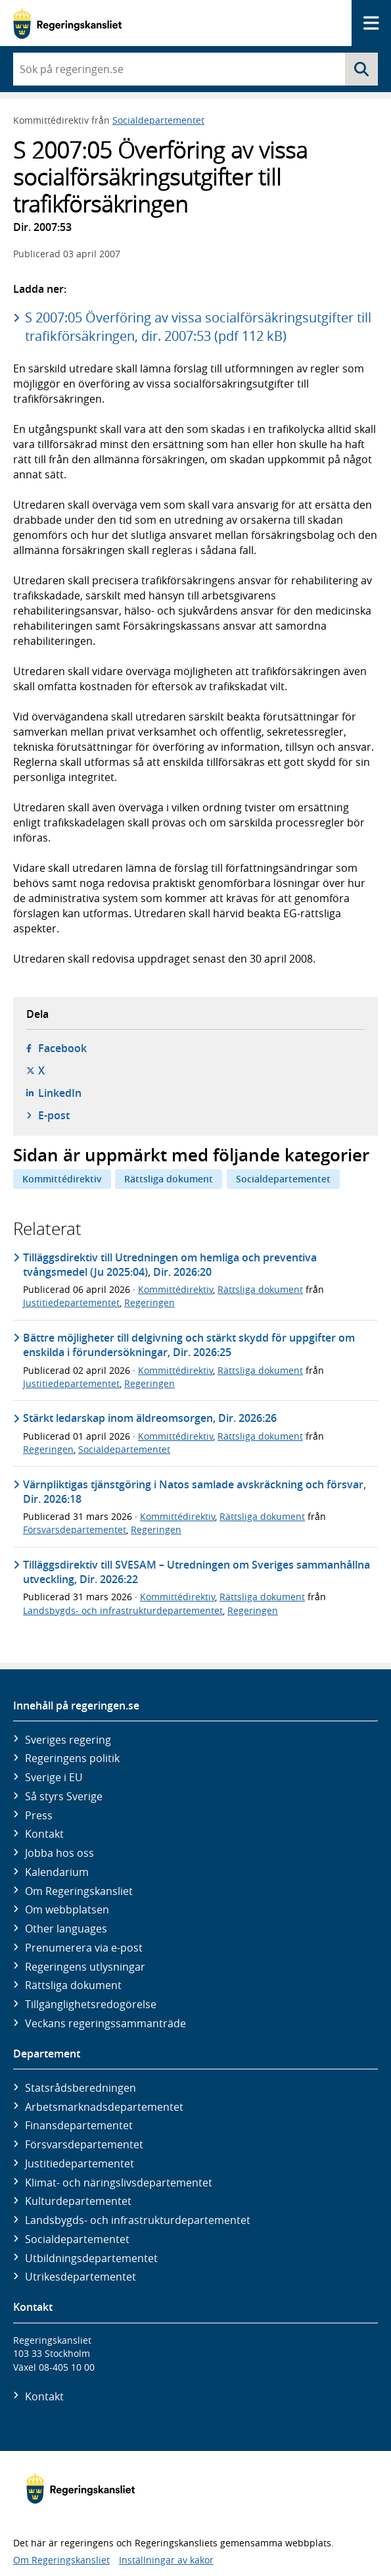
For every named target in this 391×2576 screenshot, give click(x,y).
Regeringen (149, 1302)
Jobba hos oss (59, 1853)
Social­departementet (77, 2239)
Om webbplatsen (67, 1909)
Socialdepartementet (158, 120)
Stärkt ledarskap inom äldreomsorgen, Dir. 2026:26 (150, 1418)
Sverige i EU (54, 1777)
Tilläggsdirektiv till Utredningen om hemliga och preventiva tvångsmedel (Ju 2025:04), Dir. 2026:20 (170, 1264)
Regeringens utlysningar (85, 1966)
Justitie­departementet (79, 2163)
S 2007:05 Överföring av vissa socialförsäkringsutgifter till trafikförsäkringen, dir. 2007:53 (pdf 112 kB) (198, 327)
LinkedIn (59, 1093)
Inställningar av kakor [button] (166, 2560)
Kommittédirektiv (62, 1179)
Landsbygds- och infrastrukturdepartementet (123, 1610)
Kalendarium (57, 1872)
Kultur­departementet (78, 2201)
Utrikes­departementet (80, 2276)
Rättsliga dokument (168, 1179)
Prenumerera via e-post (84, 1947)
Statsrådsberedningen (80, 2088)
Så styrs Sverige (64, 1796)
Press (39, 1815)
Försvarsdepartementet (74, 1529)
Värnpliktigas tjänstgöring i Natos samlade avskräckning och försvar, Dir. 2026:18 (194, 1491)
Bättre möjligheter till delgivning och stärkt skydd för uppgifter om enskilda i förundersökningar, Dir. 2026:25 (189, 1344)
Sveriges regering (68, 1739)
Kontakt (44, 1834)
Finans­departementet (79, 2125)
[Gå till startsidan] (67, 23)
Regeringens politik (72, 1758)
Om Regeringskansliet (79, 1891)
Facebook (62, 1048)
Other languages (66, 1928)
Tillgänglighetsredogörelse (90, 2004)
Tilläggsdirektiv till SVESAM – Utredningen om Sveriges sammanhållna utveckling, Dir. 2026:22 (196, 1571)
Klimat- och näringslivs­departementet (118, 2182)
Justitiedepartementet (71, 1302)
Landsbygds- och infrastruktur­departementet (137, 2220)
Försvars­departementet (84, 2144)
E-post (54, 1115)
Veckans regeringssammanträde (105, 2023)
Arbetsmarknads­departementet (104, 2107)
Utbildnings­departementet (91, 2258)
